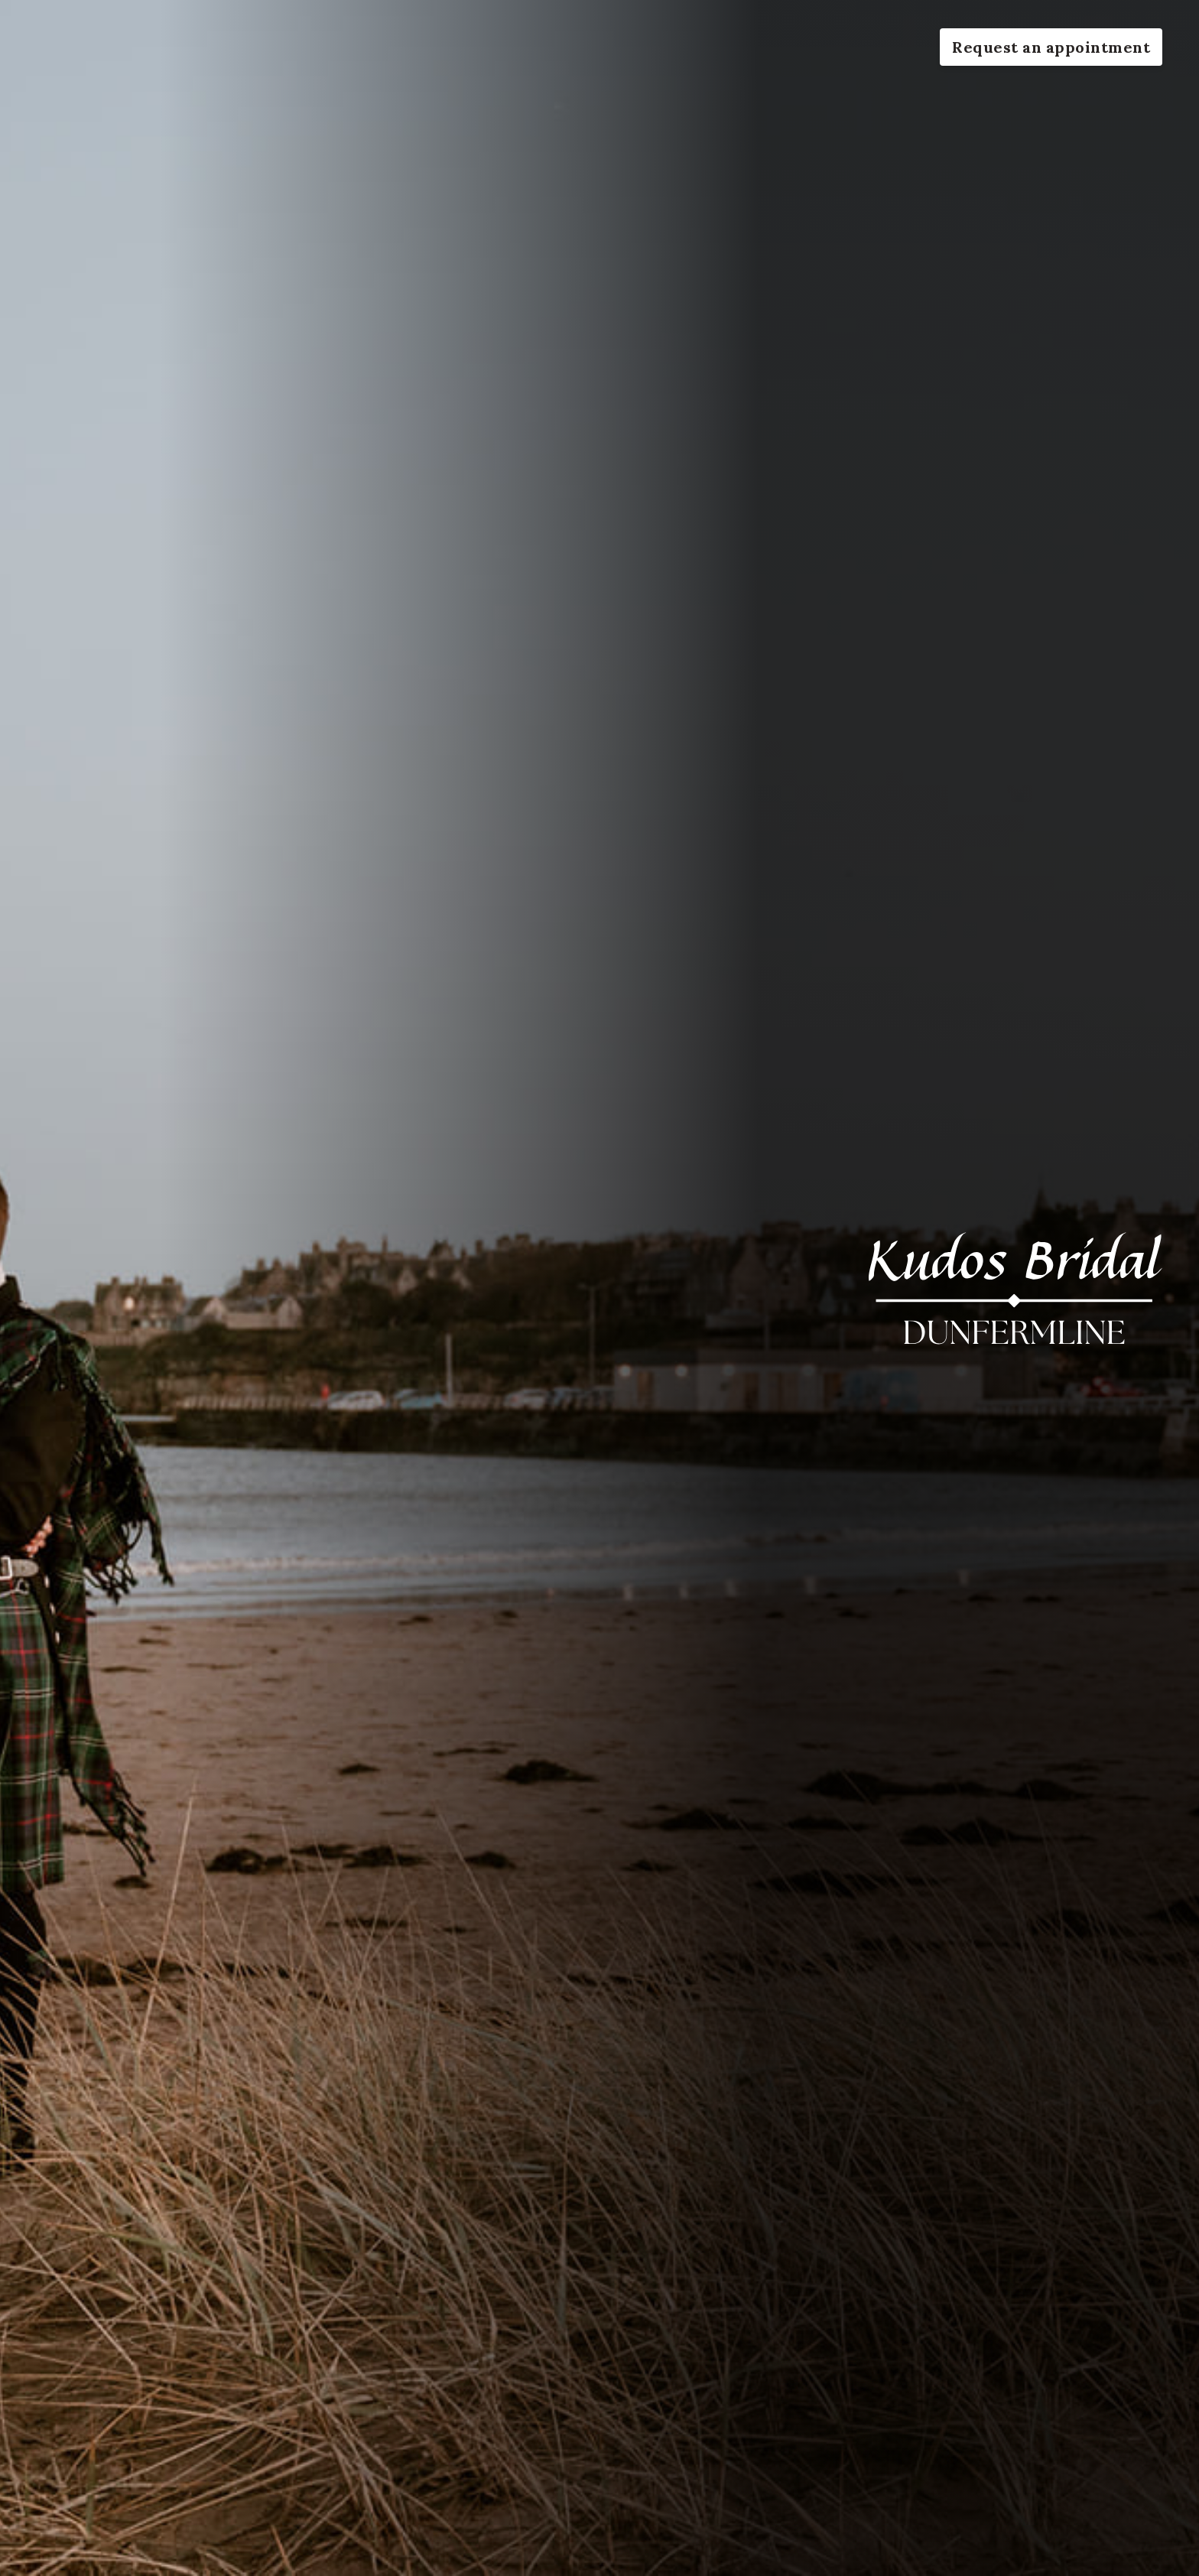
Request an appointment (1051, 47)
